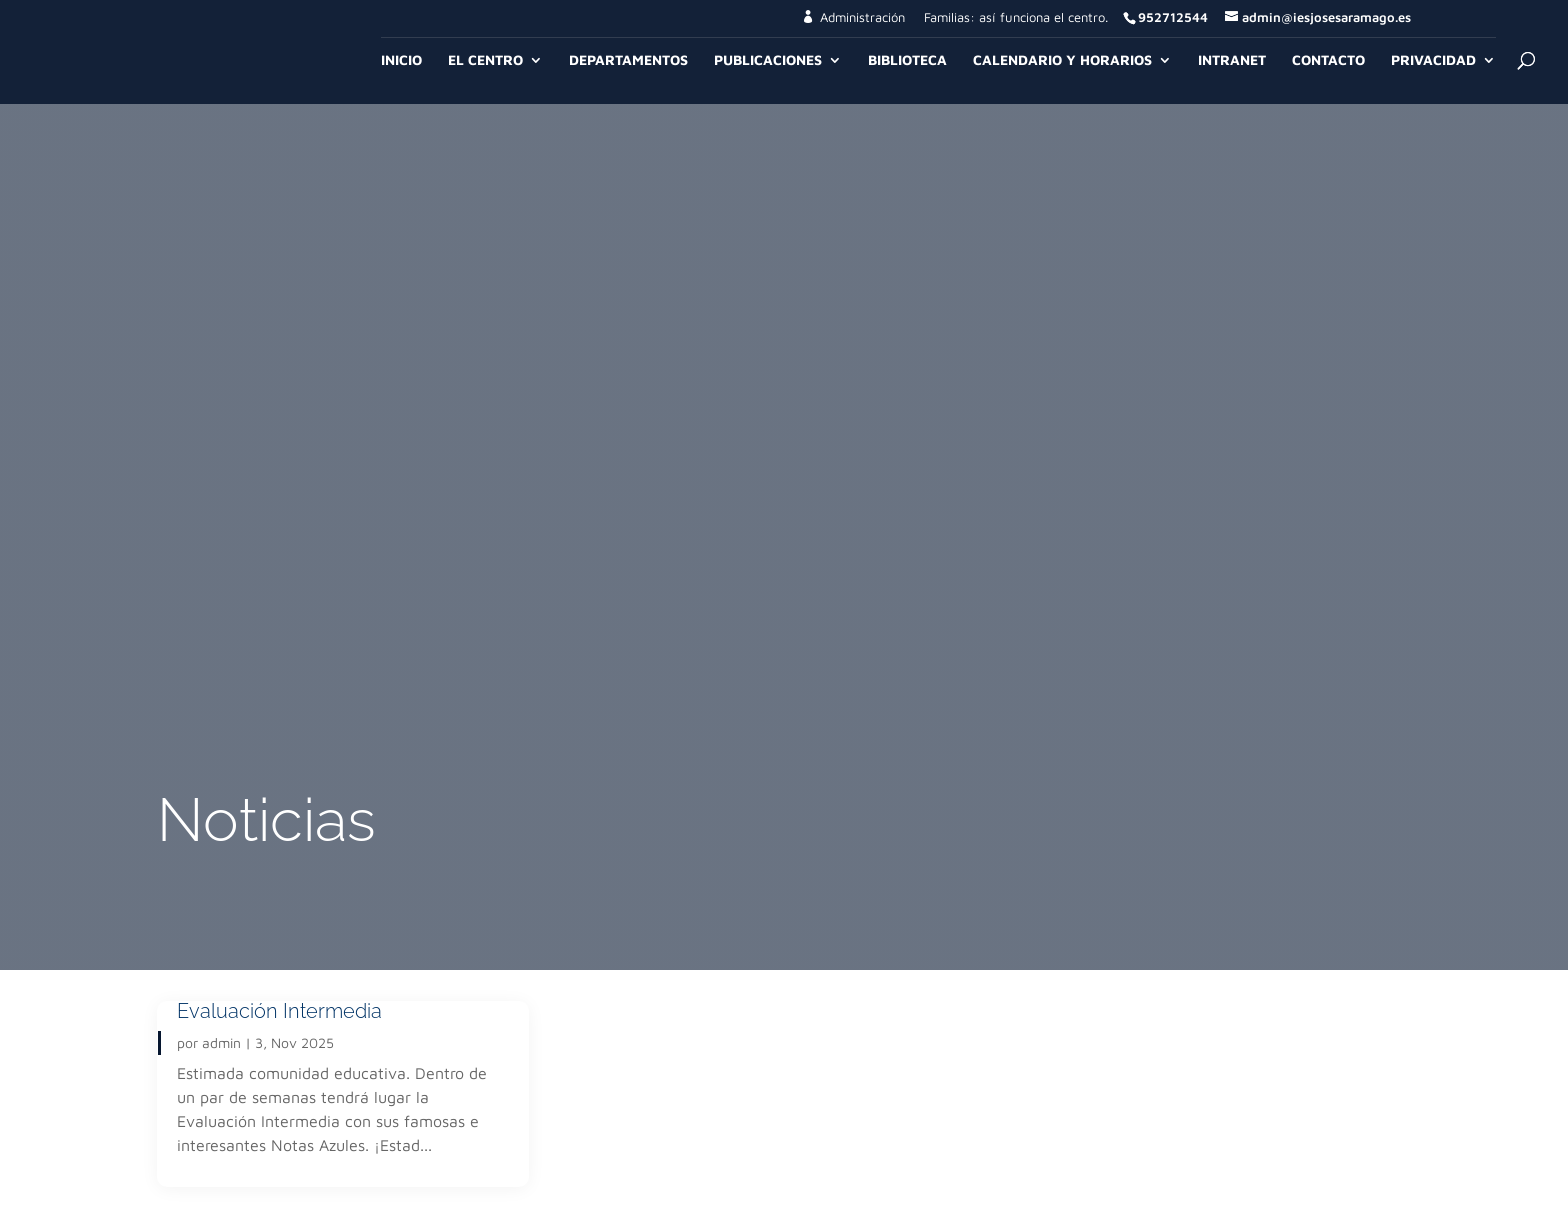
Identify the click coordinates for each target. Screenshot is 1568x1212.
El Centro (485, 60)
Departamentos (628, 60)
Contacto (1328, 60)
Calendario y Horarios (1062, 60)
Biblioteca (907, 60)
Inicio (401, 60)
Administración (862, 17)
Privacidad (1433, 60)
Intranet (1232, 60)
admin (221, 1042)
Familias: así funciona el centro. (1016, 18)
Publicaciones (768, 60)
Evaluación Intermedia (279, 1011)
